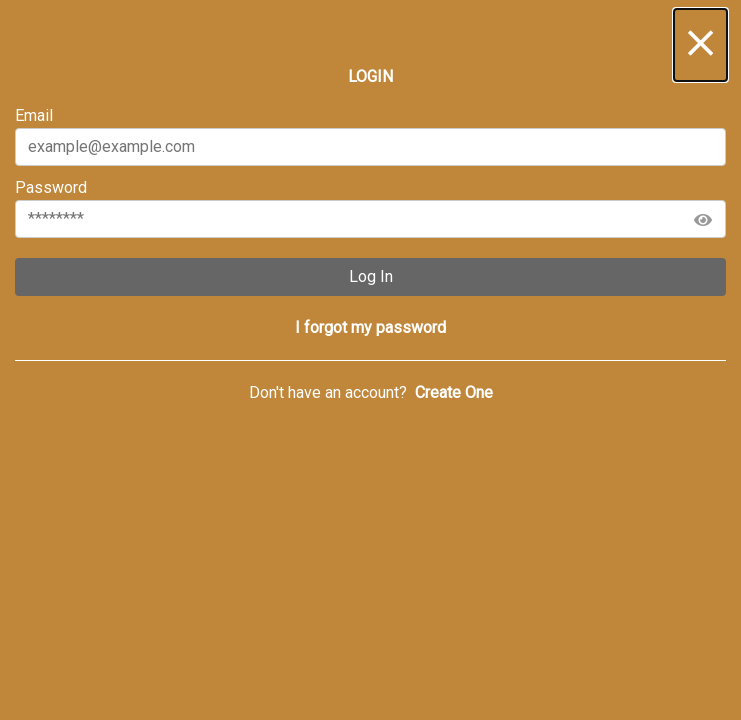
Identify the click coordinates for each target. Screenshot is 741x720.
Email (370, 136)
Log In (371, 276)
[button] (700, 45)
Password (370, 208)
